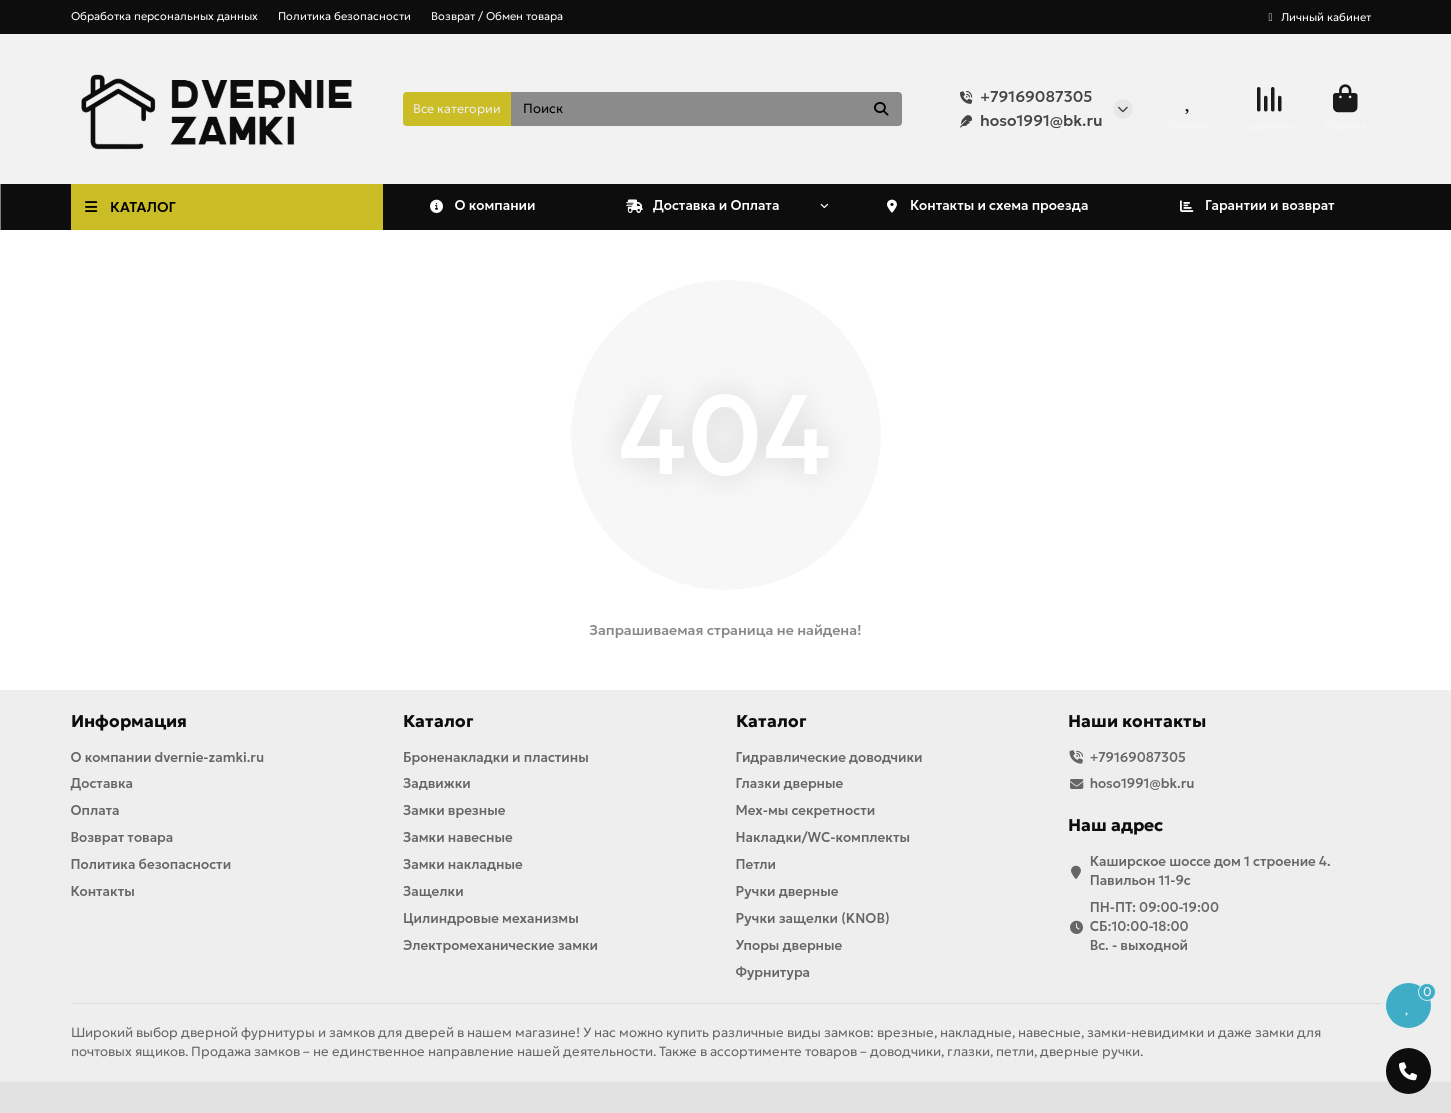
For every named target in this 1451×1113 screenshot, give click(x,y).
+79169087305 (1022, 97)
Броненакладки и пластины (496, 757)
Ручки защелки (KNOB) (813, 918)
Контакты (103, 891)
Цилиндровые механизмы (491, 918)
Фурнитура (773, 972)
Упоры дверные (789, 945)
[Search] (706, 109)
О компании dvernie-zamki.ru (168, 757)
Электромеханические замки (500, 945)
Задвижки (437, 783)
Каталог (438, 721)
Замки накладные (463, 864)
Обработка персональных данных (164, 16)
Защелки (433, 891)
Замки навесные (458, 837)
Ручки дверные (787, 891)
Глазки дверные (790, 783)
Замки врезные (454, 810)
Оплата (95, 810)
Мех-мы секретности (806, 810)
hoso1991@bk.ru (1027, 121)
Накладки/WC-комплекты (823, 837)
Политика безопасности (344, 16)
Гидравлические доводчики (829, 757)
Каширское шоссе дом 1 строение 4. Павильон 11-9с (1210, 871)
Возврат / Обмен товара (497, 16)
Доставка (102, 783)
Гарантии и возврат (1256, 205)
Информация (129, 721)
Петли (756, 864)
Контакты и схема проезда (985, 205)
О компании (482, 205)
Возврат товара (122, 837)
